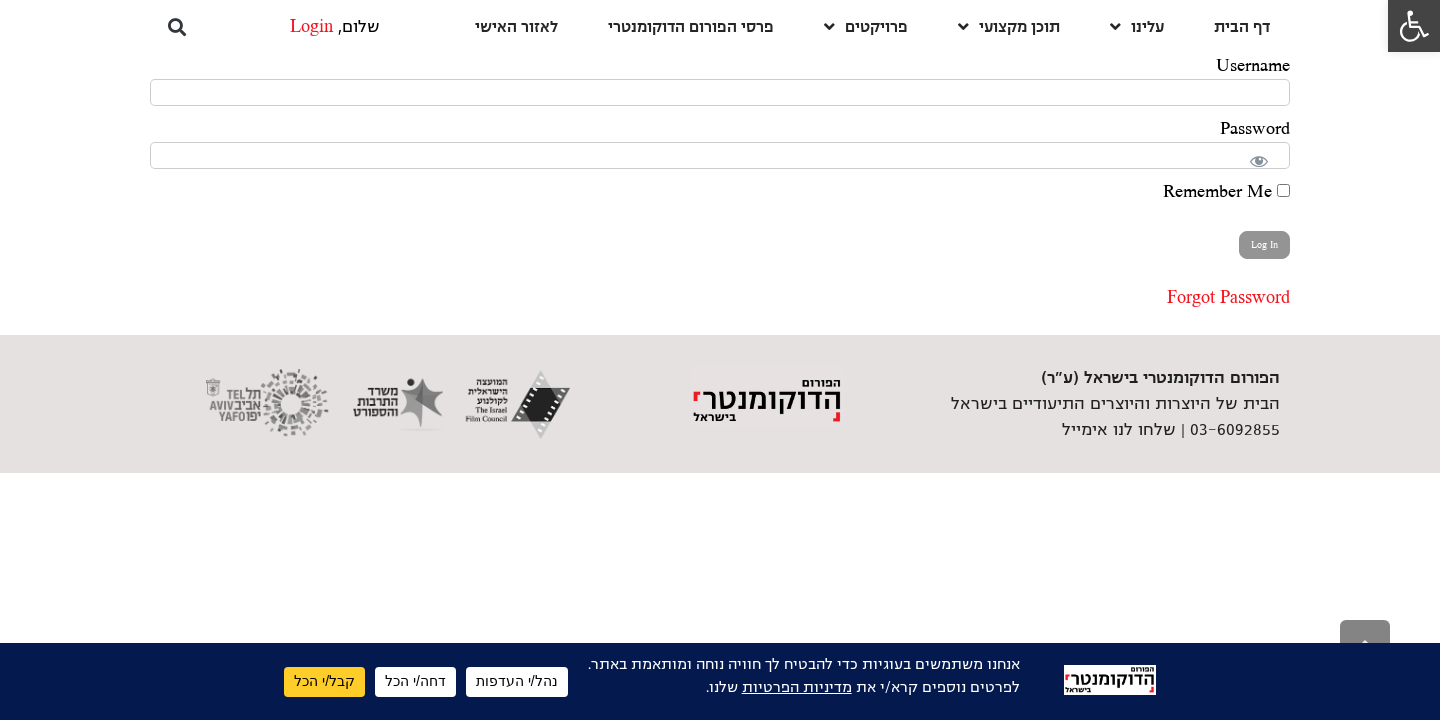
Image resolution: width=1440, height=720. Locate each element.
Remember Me (1226, 192)
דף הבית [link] (1242, 26)
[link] (1414, 26)
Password (1255, 129)
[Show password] (1263, 157)
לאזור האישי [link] (516, 26)
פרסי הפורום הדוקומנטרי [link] (691, 26)
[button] (176, 26)
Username (1253, 66)
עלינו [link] (1137, 26)
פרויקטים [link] (866, 26)
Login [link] (311, 27)
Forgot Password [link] (1228, 298)
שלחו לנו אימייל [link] (1119, 430)
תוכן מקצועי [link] (1009, 26)
